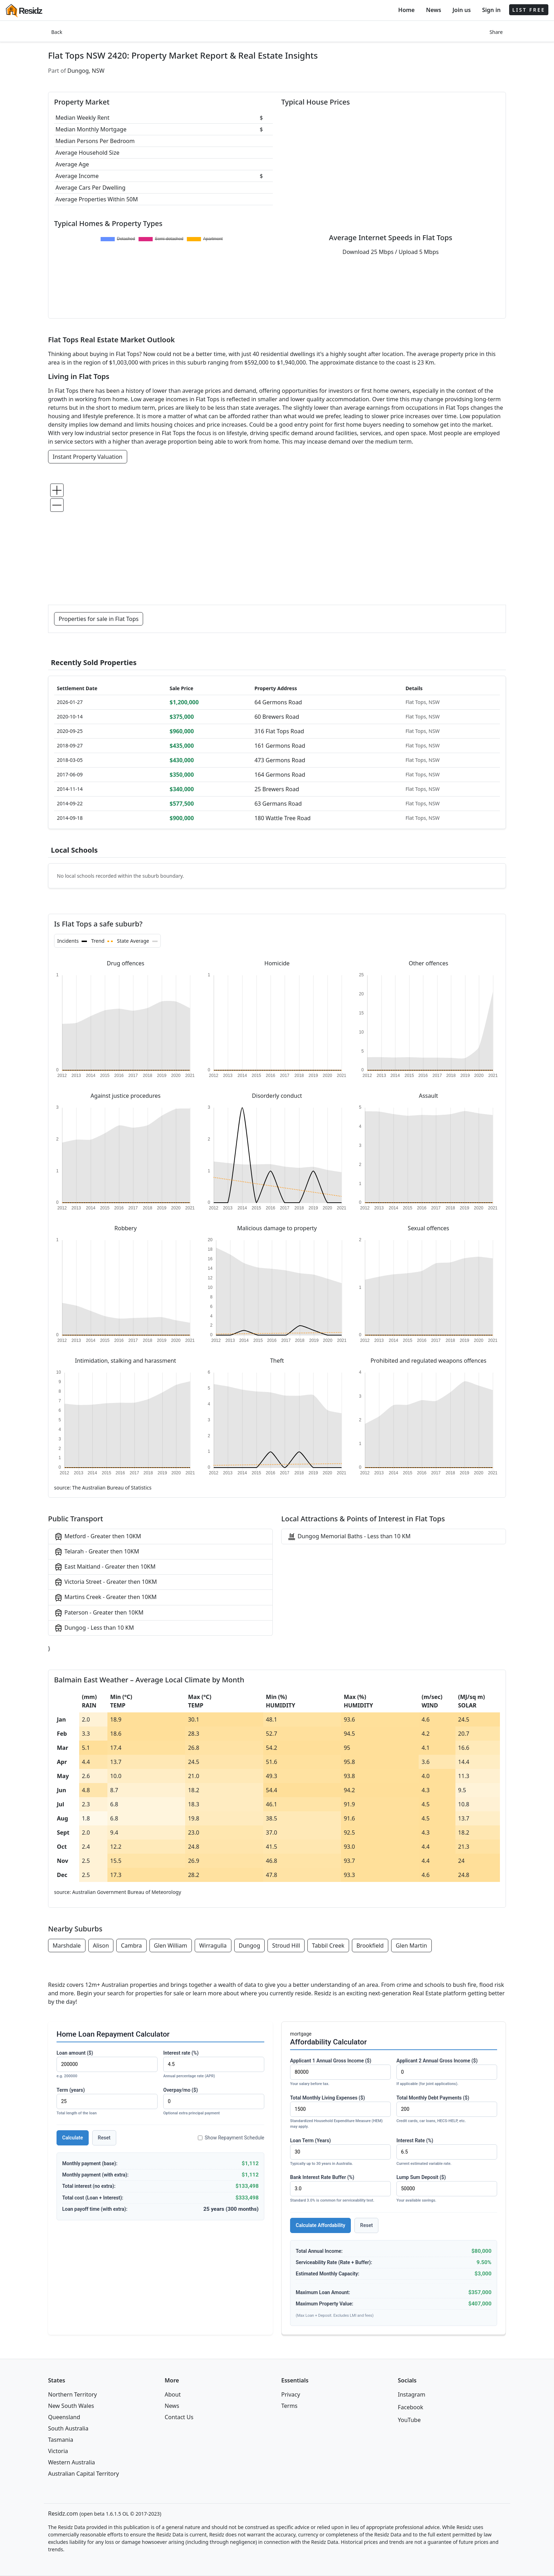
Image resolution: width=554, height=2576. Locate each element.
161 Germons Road (279, 746)
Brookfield (370, 1945)
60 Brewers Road (276, 717)
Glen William (170, 1945)
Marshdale (67, 1945)
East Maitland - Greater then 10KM (104, 1567)
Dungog (249, 1945)
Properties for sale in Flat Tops (98, 619)
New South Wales (71, 2406)
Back (56, 32)
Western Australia (71, 2462)
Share (496, 32)
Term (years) (107, 2101)
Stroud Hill (286, 1945)
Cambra (131, 1945)
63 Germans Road (278, 803)
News (433, 10)
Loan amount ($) (107, 2064)
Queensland (64, 2417)
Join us (462, 10)
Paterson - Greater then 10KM (98, 1613)
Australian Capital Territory (83, 2473)
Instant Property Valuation (88, 457)
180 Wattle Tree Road (282, 818)
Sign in (491, 10)
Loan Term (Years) (340, 2152)
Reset (104, 2137)
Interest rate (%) (213, 2064)
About (173, 2394)
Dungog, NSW (86, 71)
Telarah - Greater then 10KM (96, 1551)
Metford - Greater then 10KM (97, 1536)
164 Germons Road (279, 774)
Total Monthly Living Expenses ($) (340, 2112)
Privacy (290, 2394)
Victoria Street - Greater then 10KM (105, 1582)
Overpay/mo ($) (213, 2101)
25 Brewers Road (276, 789)
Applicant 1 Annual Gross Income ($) (340, 2072)
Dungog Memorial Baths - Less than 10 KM (349, 1536)
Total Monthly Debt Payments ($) (446, 2109)
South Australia (68, 2428)
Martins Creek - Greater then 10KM (105, 1597)
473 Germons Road (279, 760)
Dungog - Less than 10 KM (94, 1628)
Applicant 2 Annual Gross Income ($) (446, 2072)
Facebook (410, 2407)
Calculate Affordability (320, 2225)
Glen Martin (411, 1945)
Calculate (72, 2137)
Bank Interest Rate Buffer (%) (340, 2189)
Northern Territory (72, 2394)
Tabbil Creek (328, 1945)
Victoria (58, 2451)
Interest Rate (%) (446, 2152)
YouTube (409, 2420)
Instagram (411, 2394)
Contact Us (179, 2417)
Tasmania (60, 2440)
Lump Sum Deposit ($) (446, 2189)
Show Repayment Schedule (231, 2137)
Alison (101, 1945)
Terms (289, 2406)
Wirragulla (213, 1945)
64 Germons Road (278, 702)
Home (406, 10)
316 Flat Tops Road (279, 731)
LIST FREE (528, 9)
